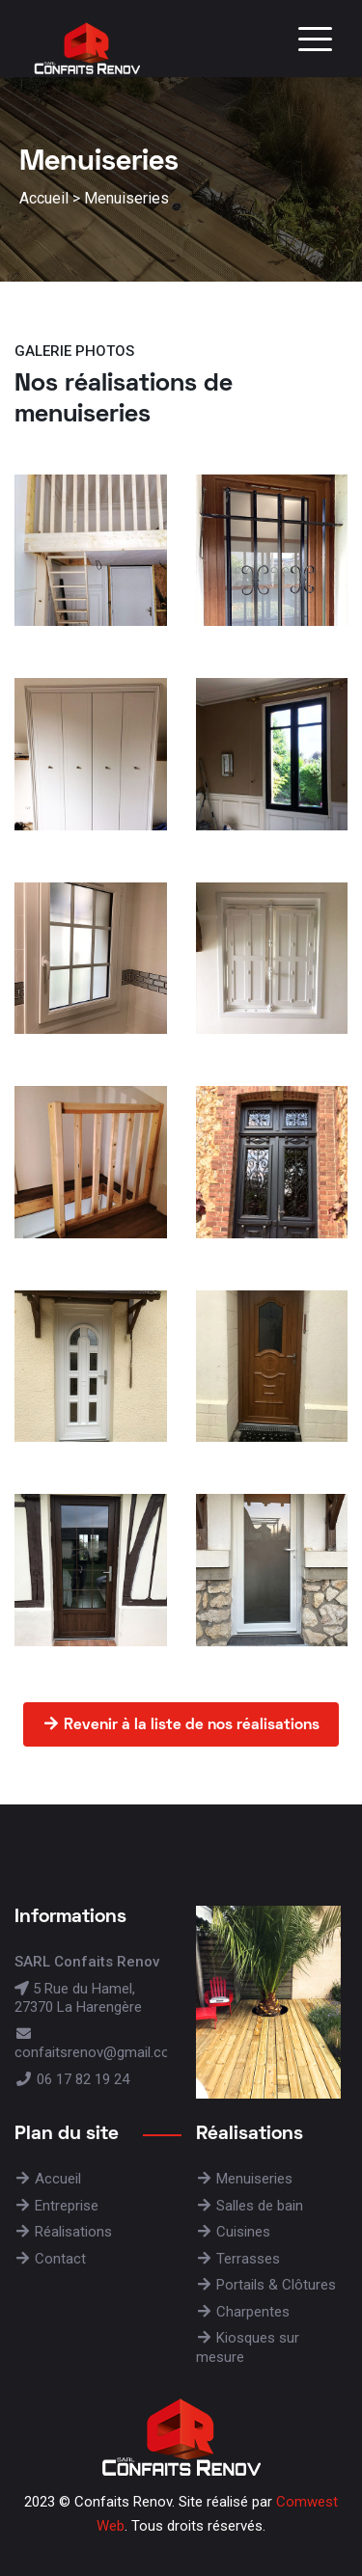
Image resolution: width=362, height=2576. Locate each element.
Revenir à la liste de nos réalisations (181, 1724)
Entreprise (56, 2205)
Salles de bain (249, 2205)
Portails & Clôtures (266, 2284)
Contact (50, 2258)
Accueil (44, 198)
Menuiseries (126, 198)
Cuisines (233, 2231)
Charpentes (243, 2311)
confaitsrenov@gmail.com (98, 2044)
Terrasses (238, 2258)
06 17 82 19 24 (71, 2079)
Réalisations (63, 2231)
